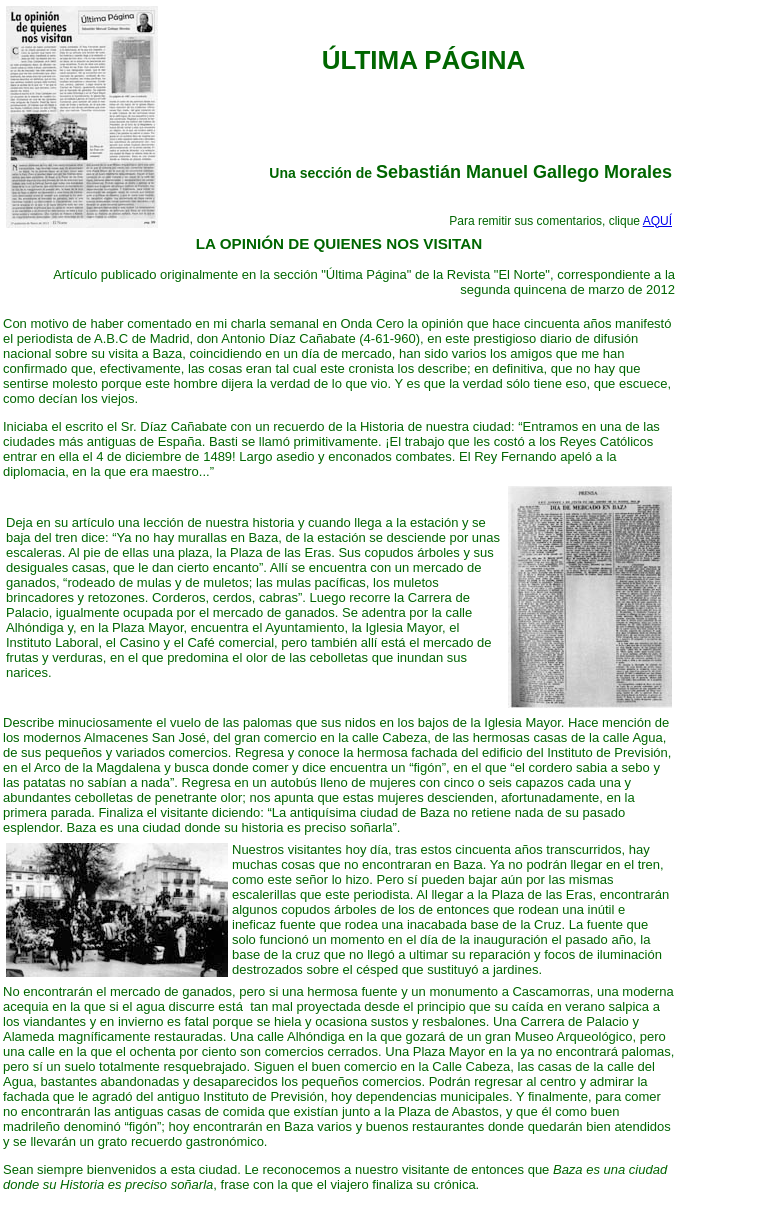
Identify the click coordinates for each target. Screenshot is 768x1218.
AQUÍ (657, 221)
